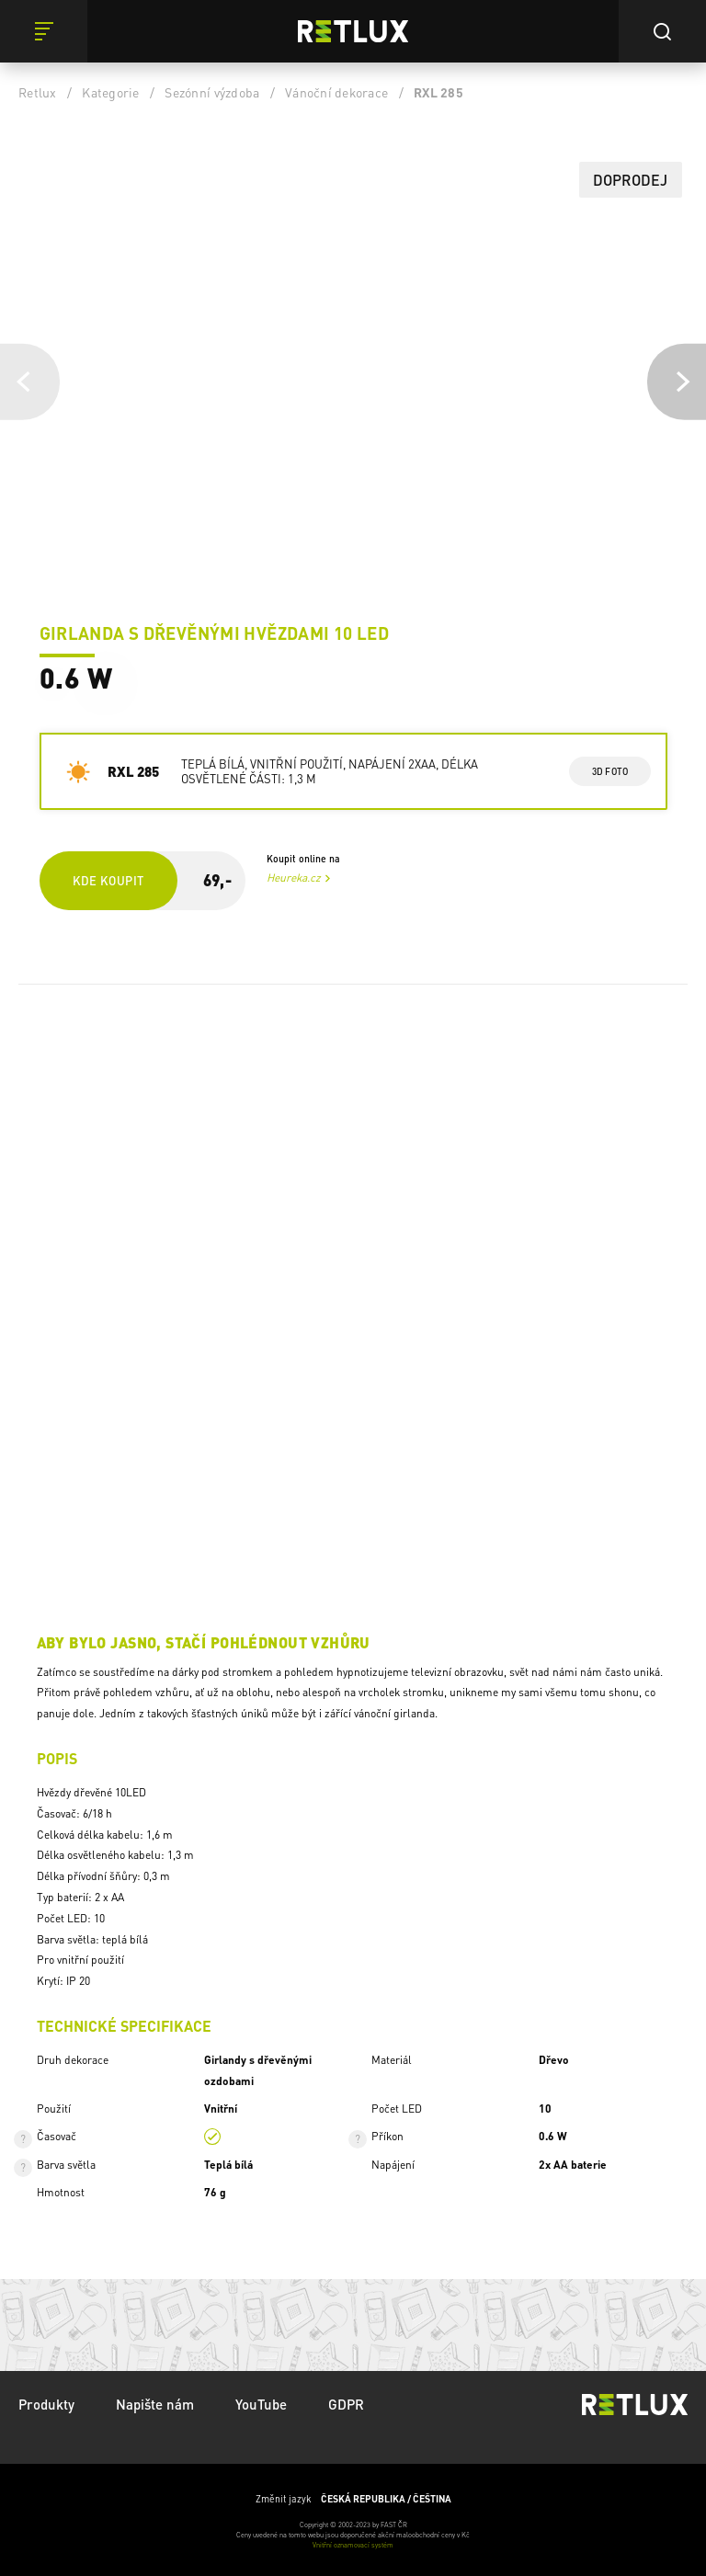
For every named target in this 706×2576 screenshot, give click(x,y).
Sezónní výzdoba (212, 92)
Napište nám (155, 2404)
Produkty (46, 2404)
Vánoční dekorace (336, 92)
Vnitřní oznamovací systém (353, 2544)
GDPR (346, 2404)
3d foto (610, 771)
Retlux (37, 92)
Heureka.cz (294, 877)
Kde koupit (108, 880)
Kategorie (110, 92)
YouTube (261, 2404)
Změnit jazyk (353, 2498)
